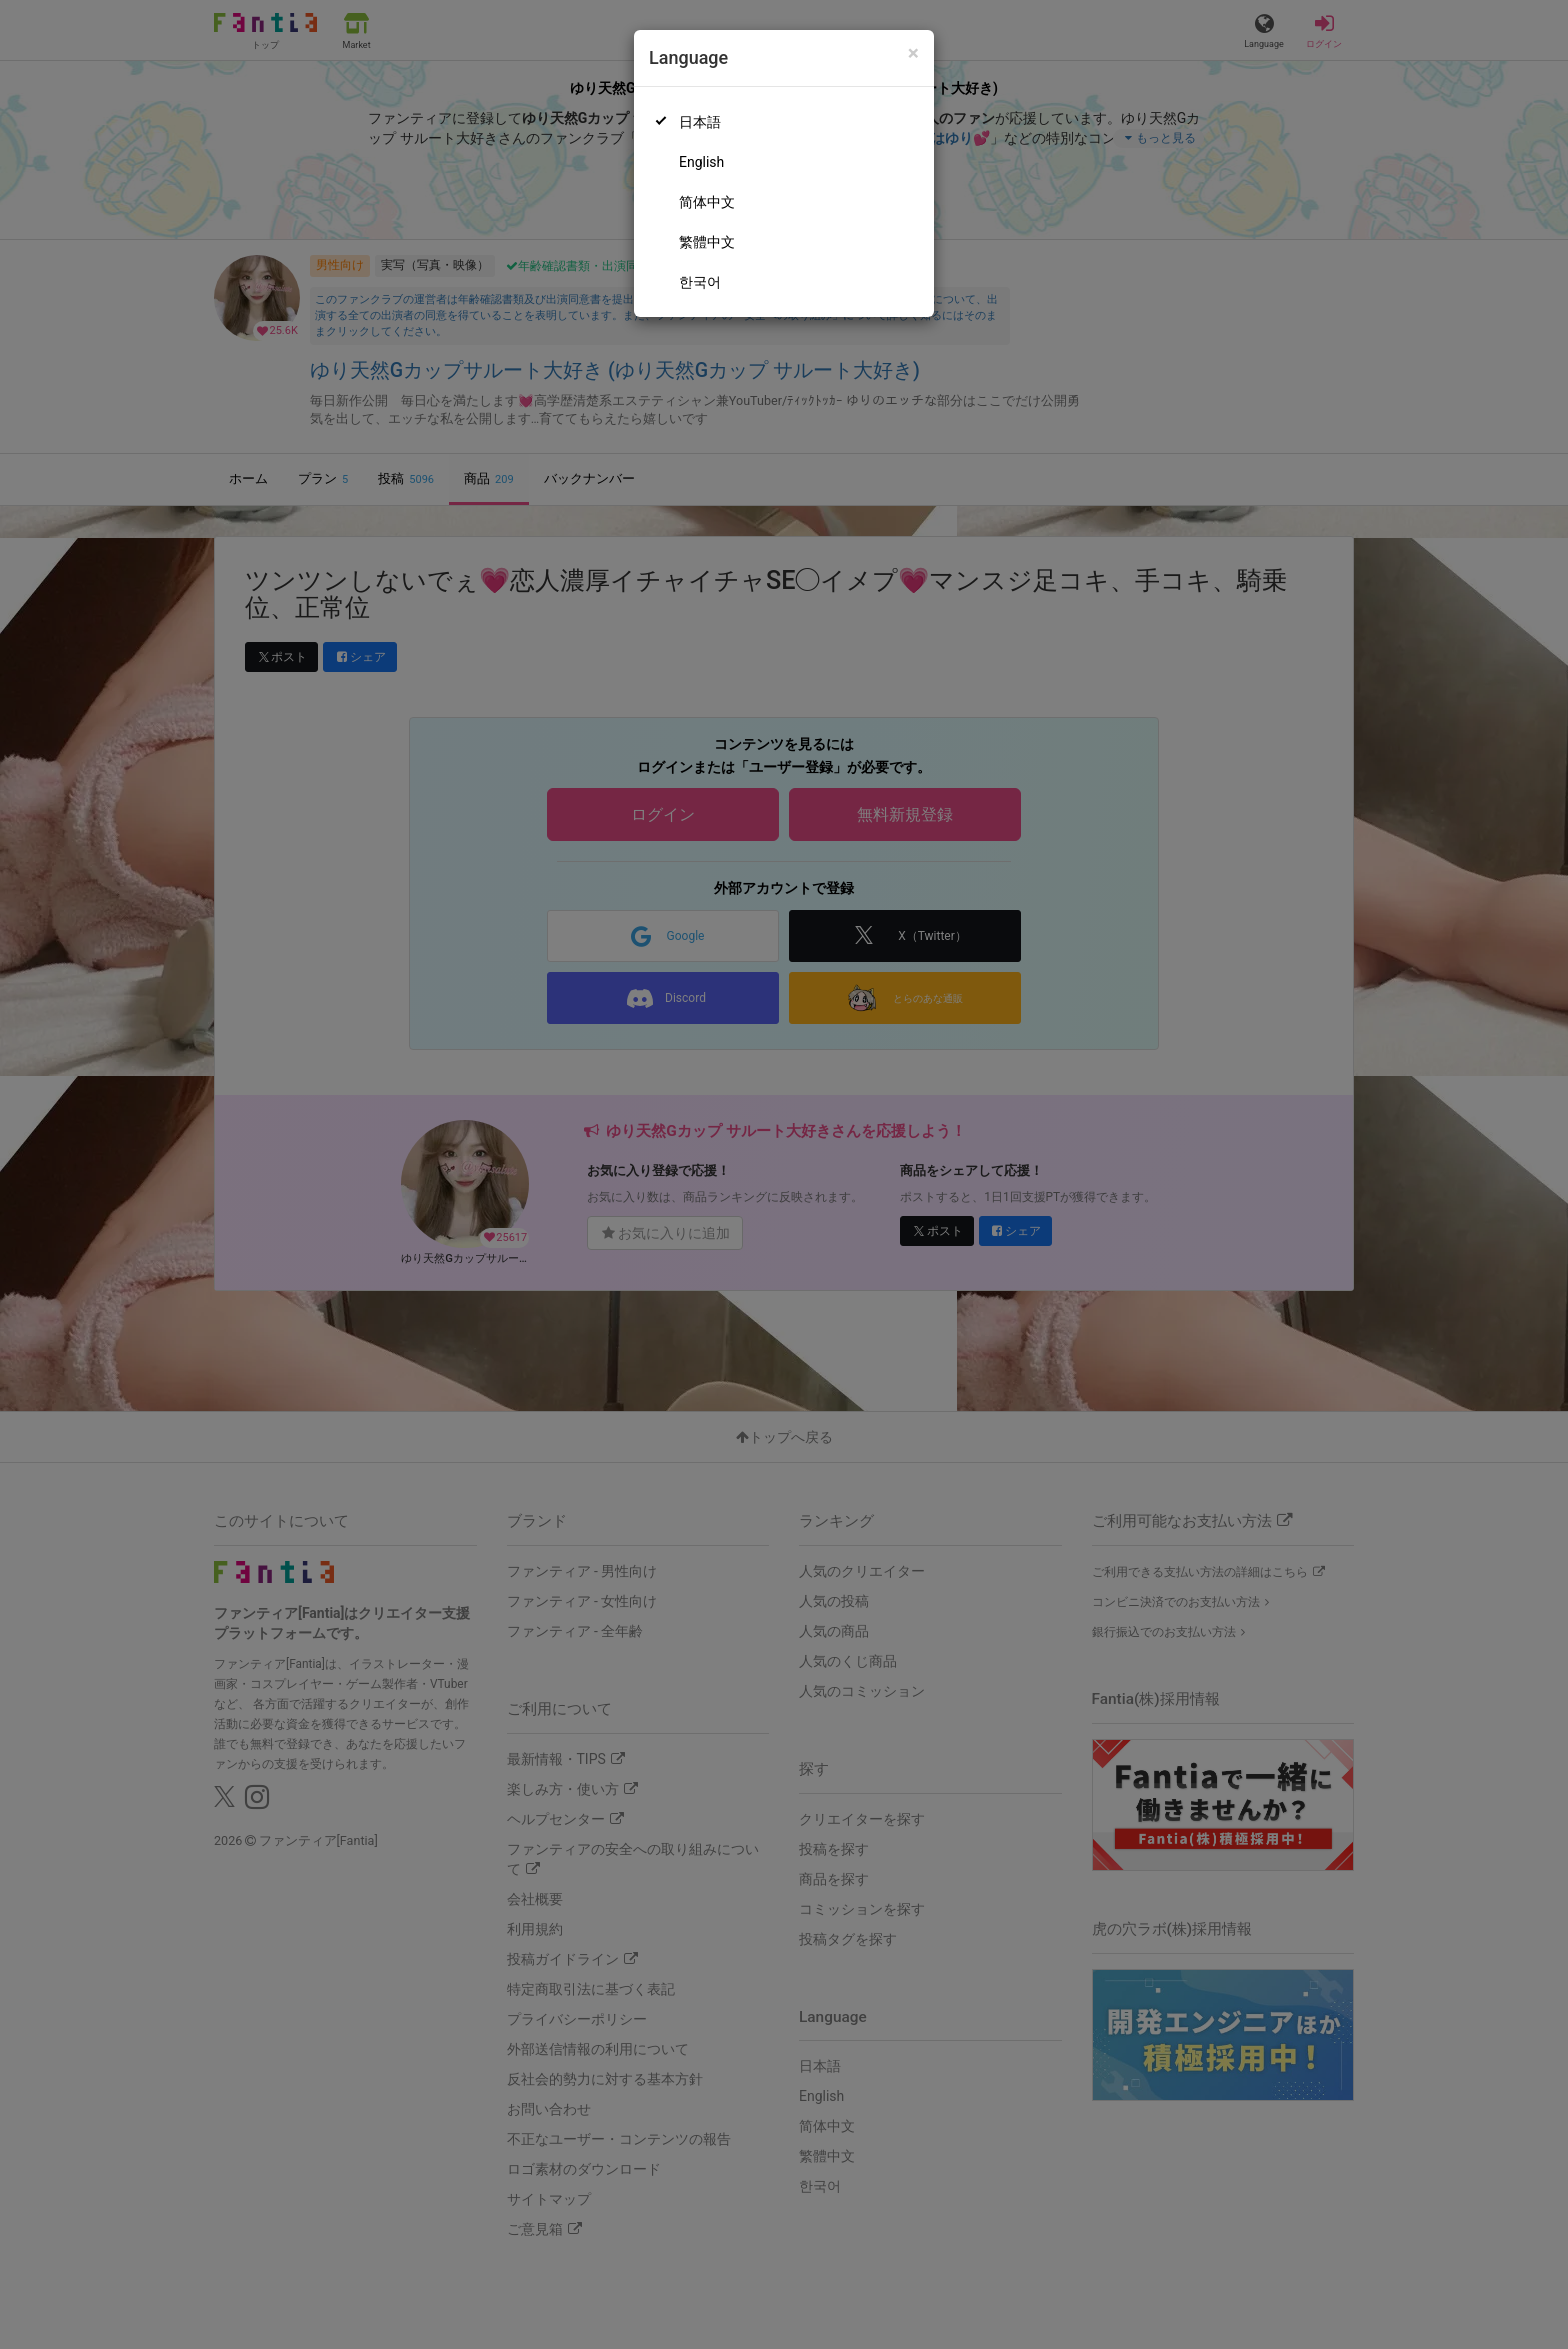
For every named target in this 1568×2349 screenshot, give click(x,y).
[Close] (913, 53)
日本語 (700, 122)
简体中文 (707, 202)
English (701, 162)
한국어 (700, 282)
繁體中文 (707, 242)
